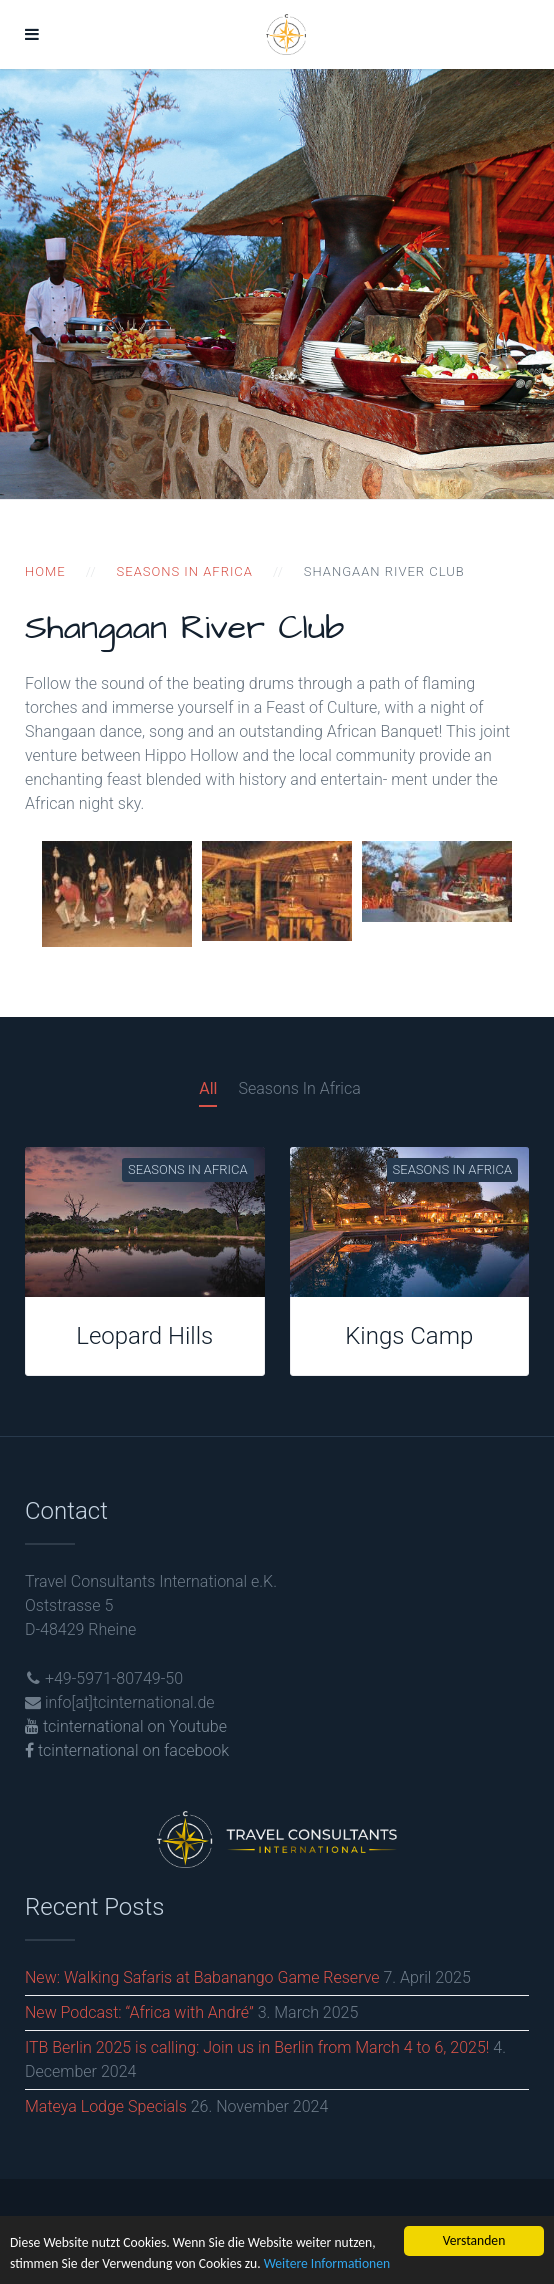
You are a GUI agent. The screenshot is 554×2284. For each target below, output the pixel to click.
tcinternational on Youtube (126, 1726)
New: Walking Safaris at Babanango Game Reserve (202, 1977)
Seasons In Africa (299, 1088)
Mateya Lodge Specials (106, 2106)
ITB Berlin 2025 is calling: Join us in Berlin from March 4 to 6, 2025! (257, 2047)
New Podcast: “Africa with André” (139, 2012)
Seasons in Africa (185, 571)
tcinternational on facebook (127, 1750)
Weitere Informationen (327, 2263)
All (208, 1088)
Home (45, 571)
